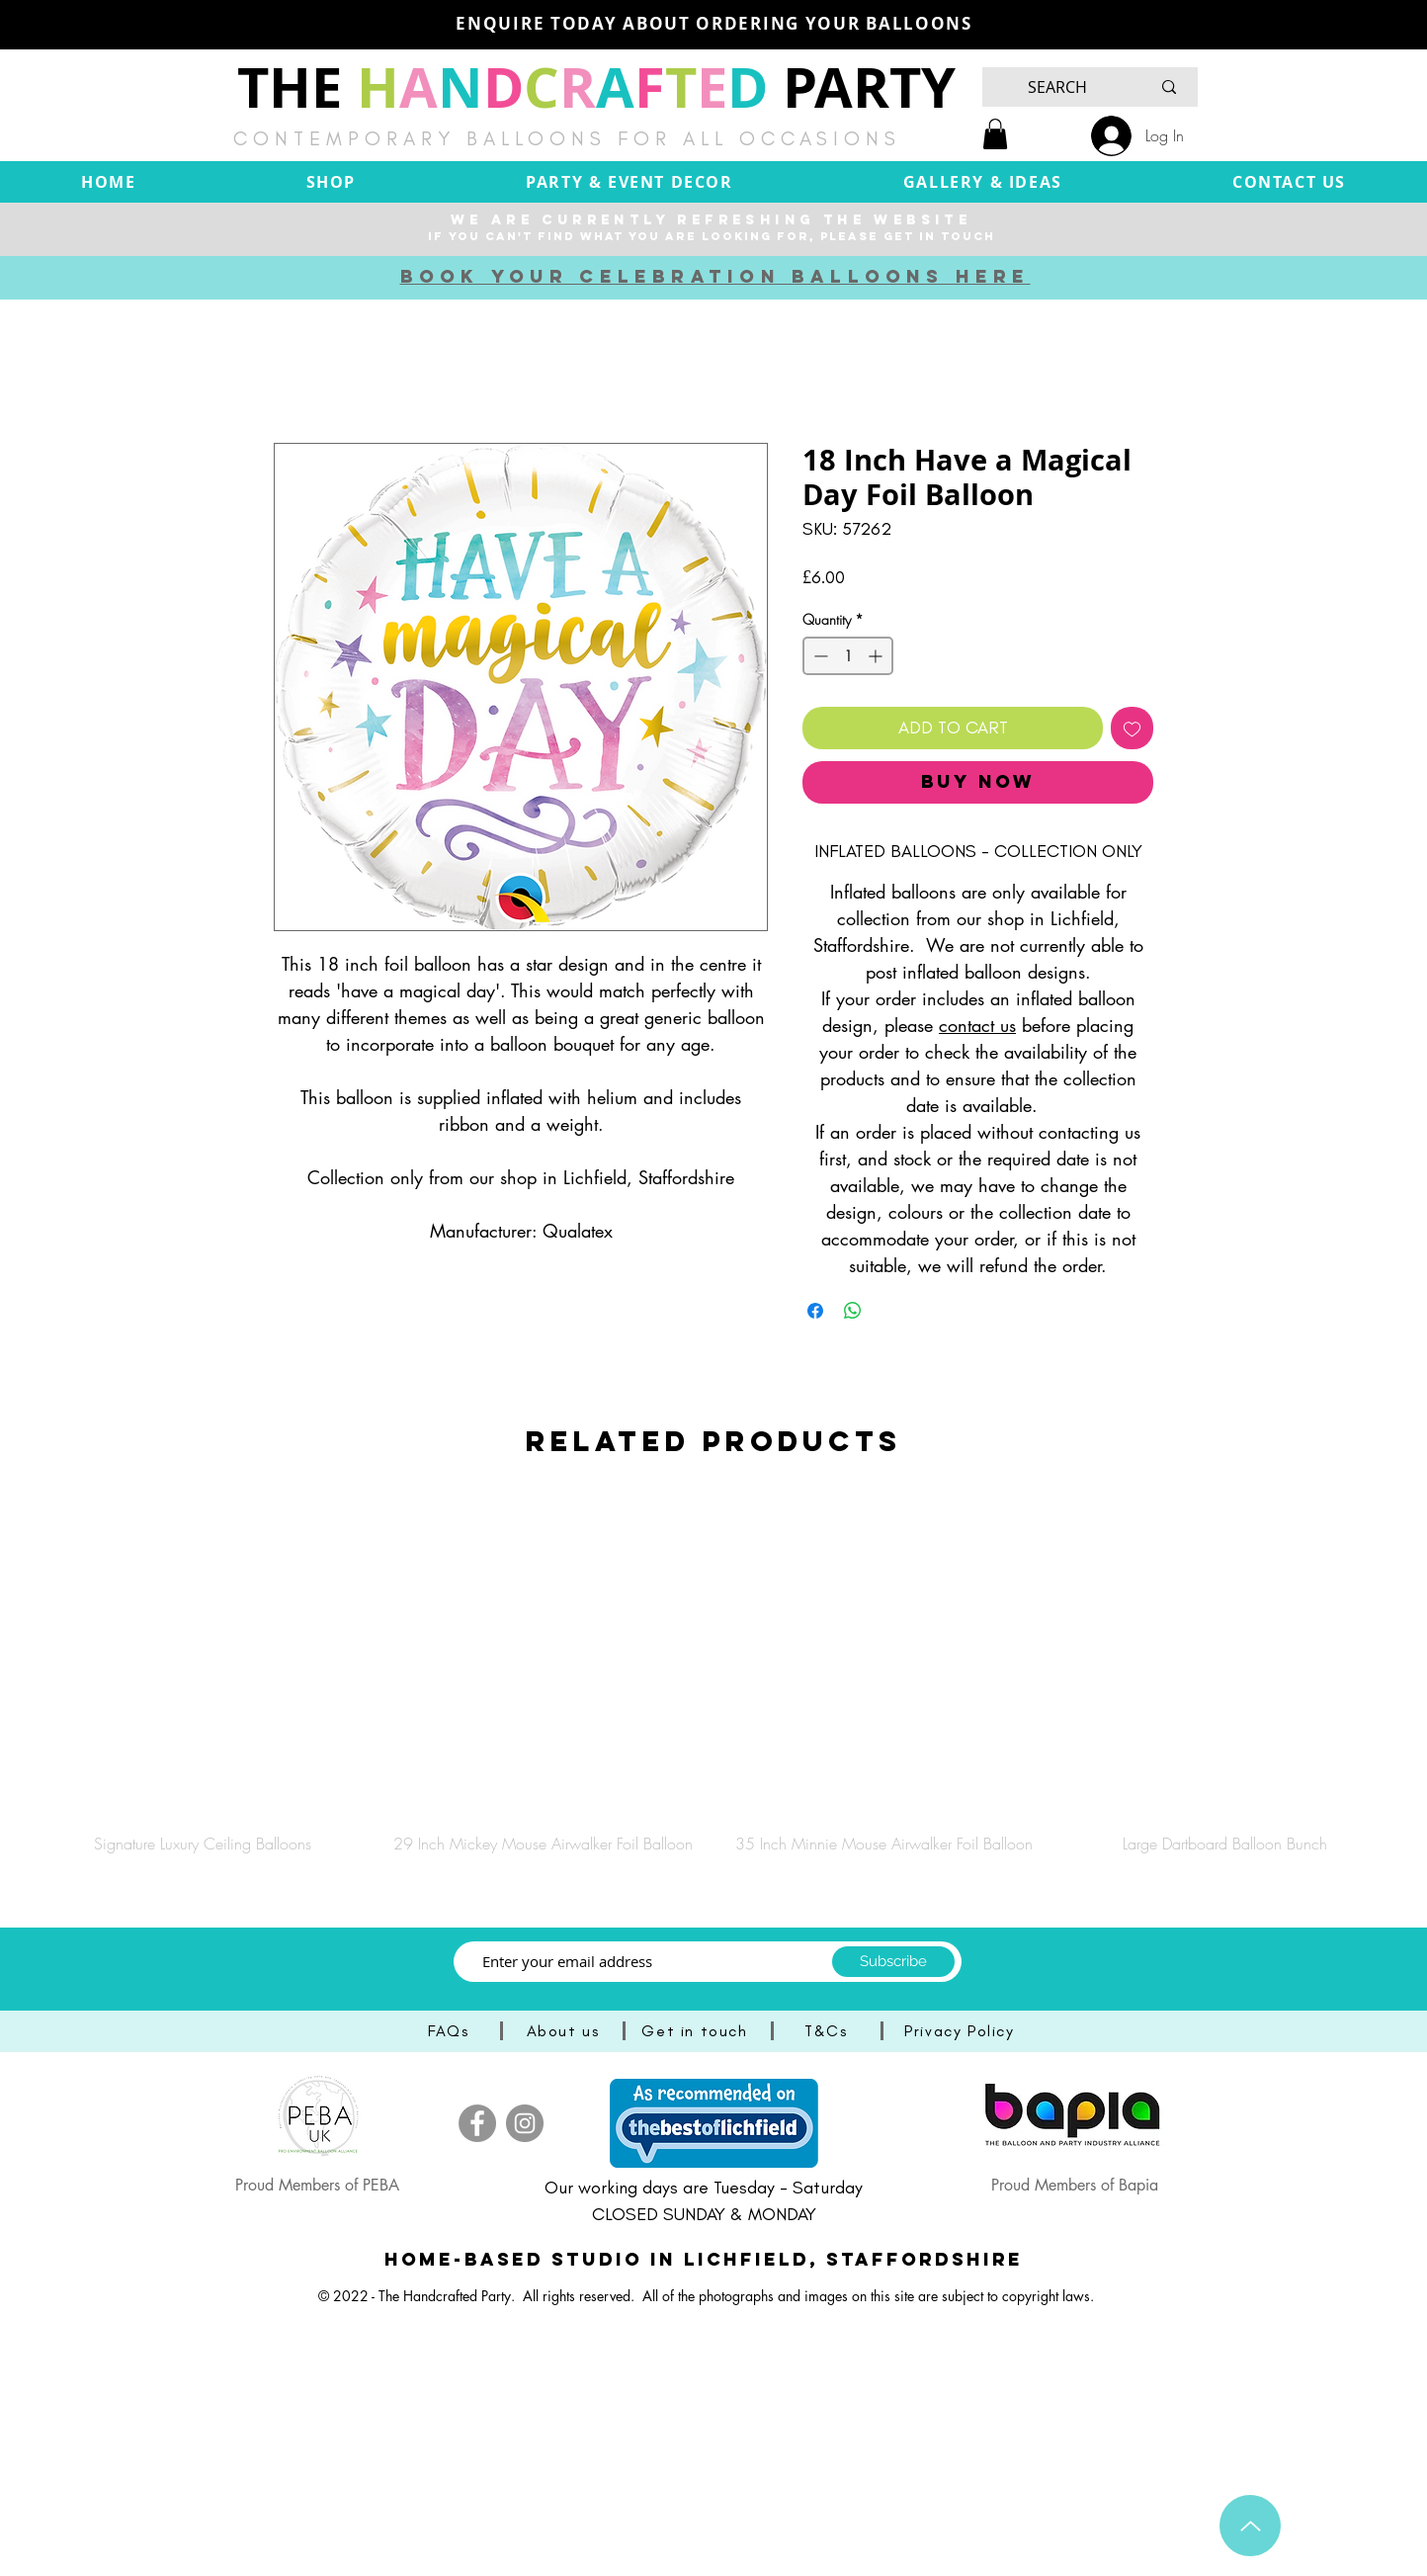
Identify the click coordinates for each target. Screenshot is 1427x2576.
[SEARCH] (1057, 87)
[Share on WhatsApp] (853, 1311)
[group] (713, 1675)
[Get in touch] (696, 2031)
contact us (977, 1025)
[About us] (565, 2031)
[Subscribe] (893, 1961)
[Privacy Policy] (961, 2031)
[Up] (1250, 2525)
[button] (995, 134)
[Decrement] (818, 656)
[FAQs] (450, 2031)
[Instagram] (525, 2123)
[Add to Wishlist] (1132, 728)
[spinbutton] (848, 656)
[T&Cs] (828, 2031)
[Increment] (877, 656)
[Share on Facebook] (815, 1311)
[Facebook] (477, 2123)
